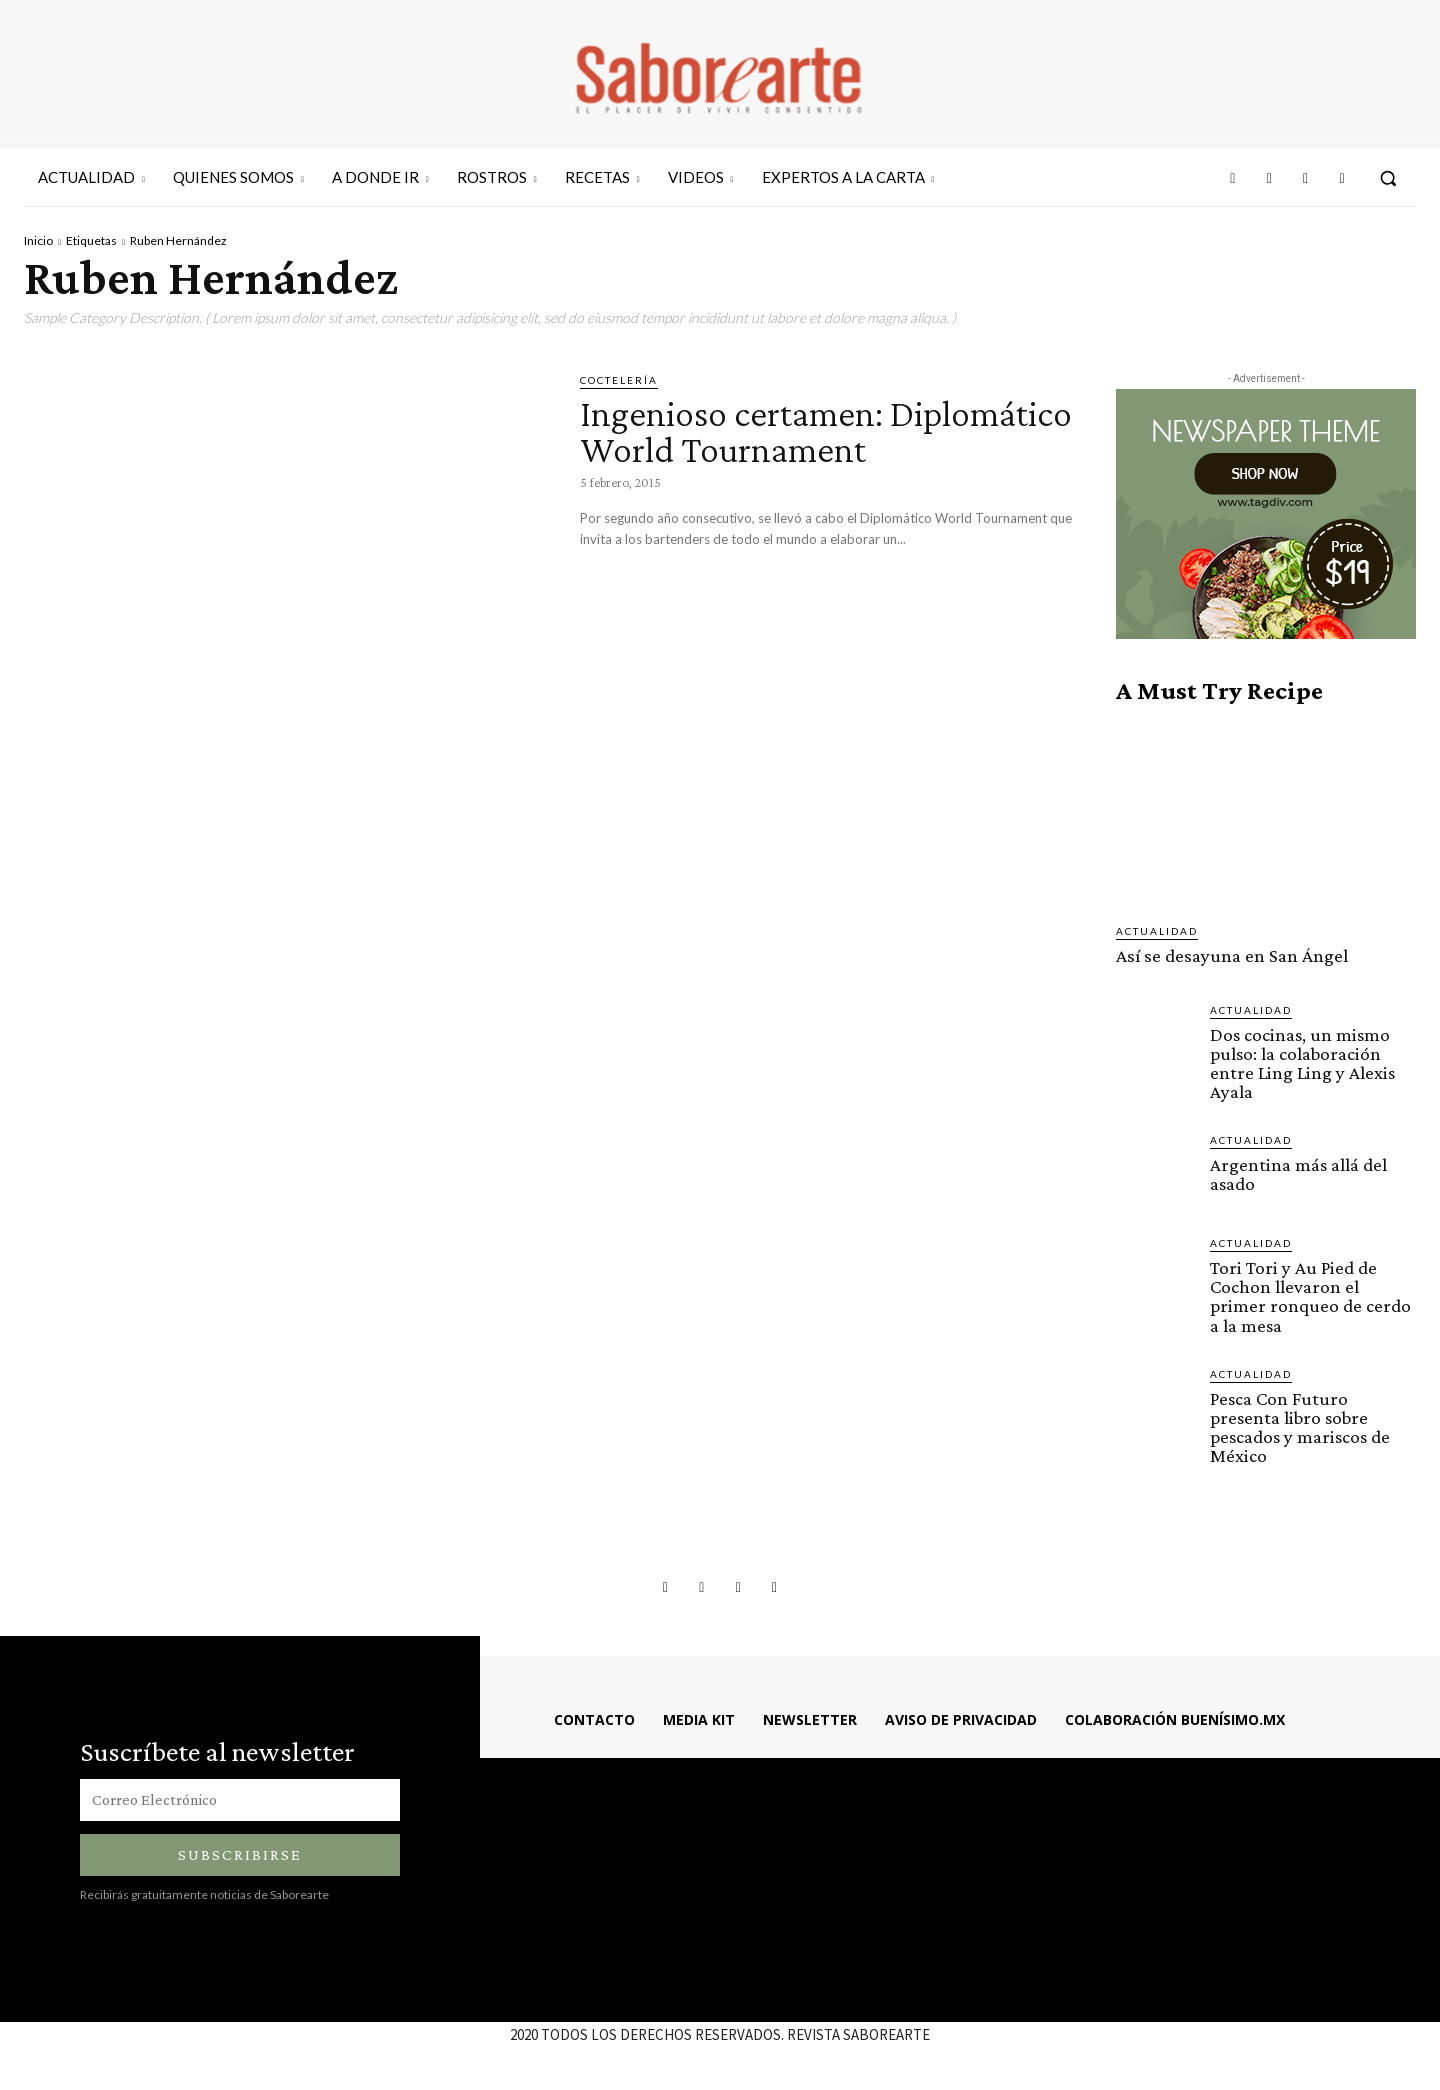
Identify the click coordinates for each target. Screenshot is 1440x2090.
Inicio (38, 240)
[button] (1388, 178)
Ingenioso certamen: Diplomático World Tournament (739, 448)
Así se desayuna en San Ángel (1230, 955)
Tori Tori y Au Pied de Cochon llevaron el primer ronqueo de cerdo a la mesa (1310, 1295)
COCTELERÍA (619, 380)
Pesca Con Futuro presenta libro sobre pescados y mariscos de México (1299, 1425)
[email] (240, 1798)
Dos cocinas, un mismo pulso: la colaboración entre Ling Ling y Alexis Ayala (1301, 1062)
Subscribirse (240, 1852)
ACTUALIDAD (1157, 931)
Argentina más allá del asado (1298, 1173)
